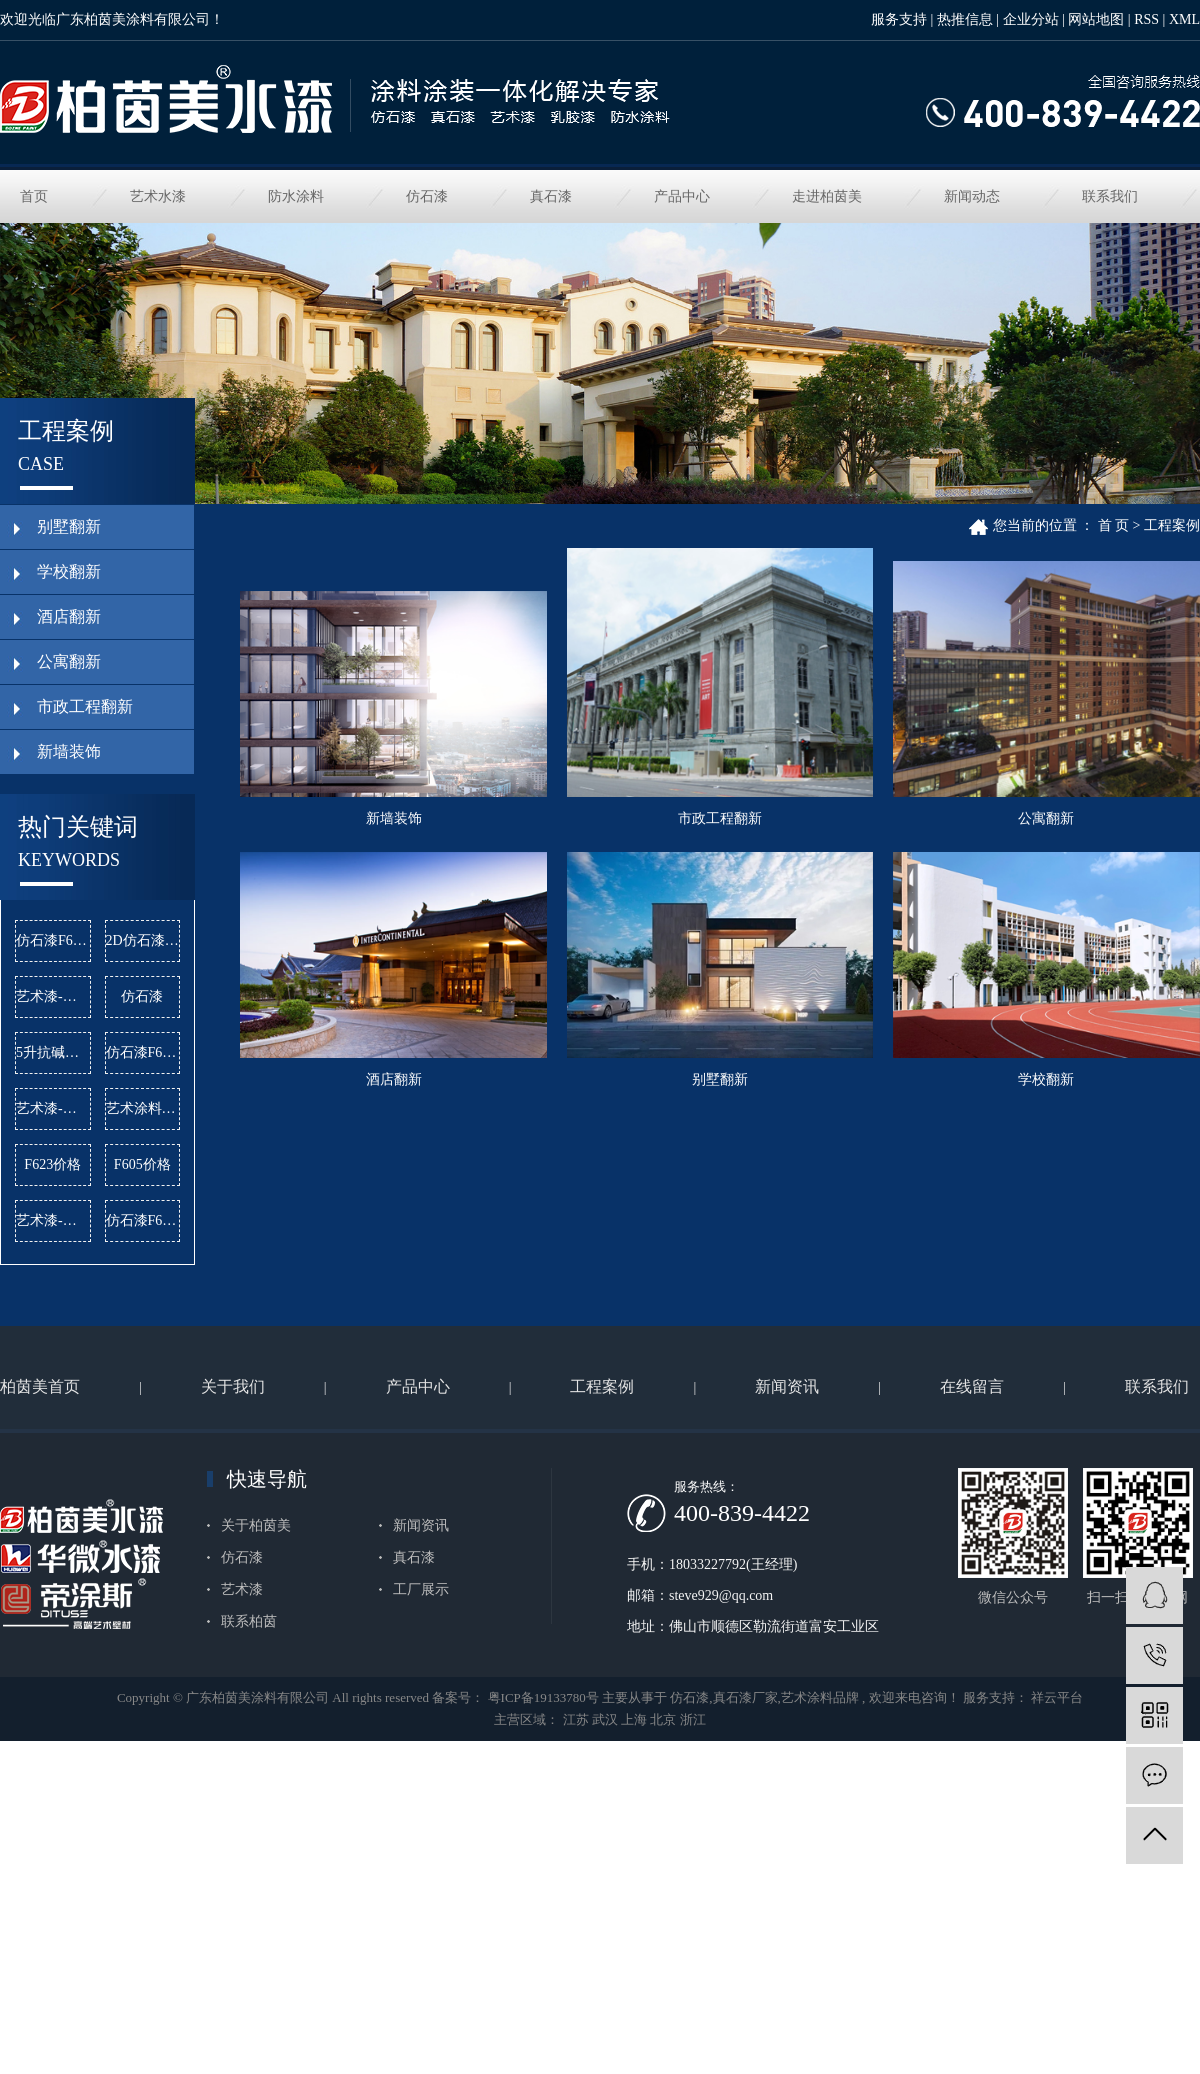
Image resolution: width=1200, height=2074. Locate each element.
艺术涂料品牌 (143, 1108)
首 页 (1114, 525)
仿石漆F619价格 (143, 1220)
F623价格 (52, 1164)
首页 (34, 196)
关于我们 (233, 1521)
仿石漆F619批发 (143, 1052)
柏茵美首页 (40, 1521)
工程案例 (1172, 525)
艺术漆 (242, 1723)
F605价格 (142, 1164)
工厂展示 (421, 1723)
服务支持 (899, 19)
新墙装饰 (397, 824)
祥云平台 (1055, 1832)
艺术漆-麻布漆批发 (53, 996)
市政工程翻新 (731, 824)
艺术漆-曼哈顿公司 (53, 1220)
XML (1184, 19)
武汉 (605, 1854)
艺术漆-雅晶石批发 (53, 1108)
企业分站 (1031, 19)
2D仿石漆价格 (143, 940)
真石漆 (551, 196)
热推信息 (965, 19)
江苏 (576, 1854)
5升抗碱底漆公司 (53, 1052)
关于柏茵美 (256, 1659)
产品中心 (682, 196)
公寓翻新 (397, 1121)
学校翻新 (731, 1386)
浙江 (693, 1854)
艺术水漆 (158, 196)
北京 (663, 1854)
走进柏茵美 (827, 196)
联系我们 (1110, 196)
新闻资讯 (787, 1521)
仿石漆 (427, 196)
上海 (634, 1854)
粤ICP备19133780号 (543, 1832)
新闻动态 (972, 196)
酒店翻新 (731, 1121)
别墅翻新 (397, 1386)
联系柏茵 (249, 1755)
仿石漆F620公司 (53, 940)
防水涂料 (296, 196)
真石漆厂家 (745, 1832)
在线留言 (972, 1521)
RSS (1146, 19)
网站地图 (1096, 19)
